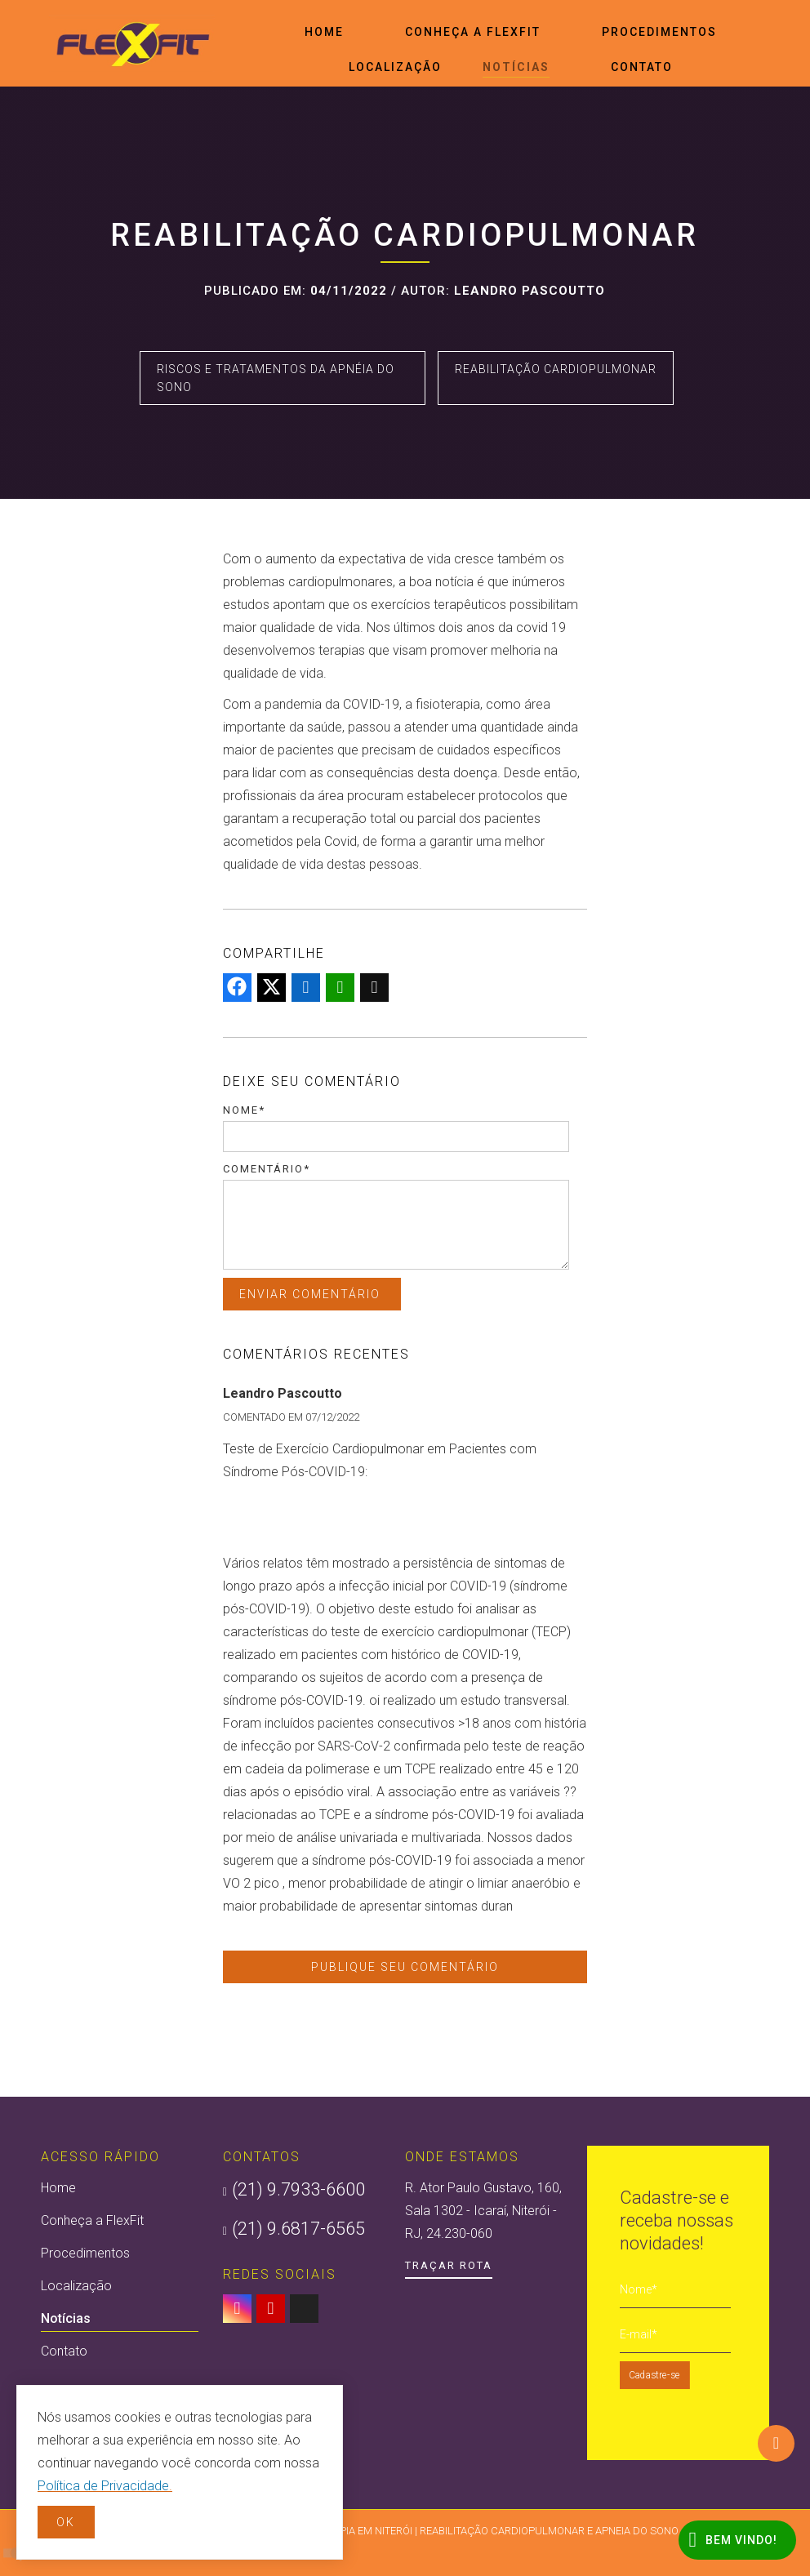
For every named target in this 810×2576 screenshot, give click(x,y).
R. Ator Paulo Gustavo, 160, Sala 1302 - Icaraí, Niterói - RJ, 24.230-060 (483, 2210)
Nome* (244, 1110)
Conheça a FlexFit (473, 31)
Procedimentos (659, 31)
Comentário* (266, 1169)
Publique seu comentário (405, 1966)
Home (324, 31)
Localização (395, 66)
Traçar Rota (448, 2265)
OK (65, 2522)
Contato (642, 66)
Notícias (516, 69)
